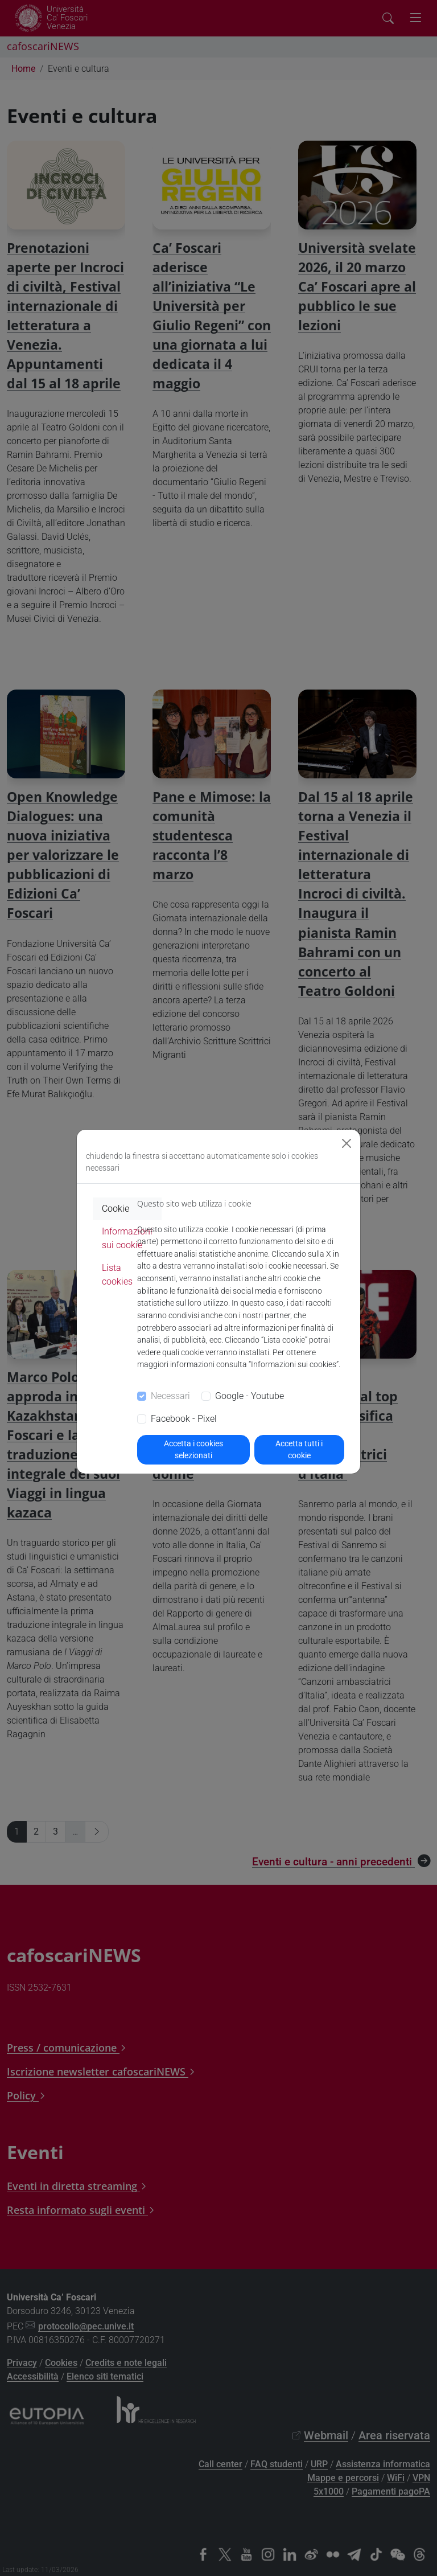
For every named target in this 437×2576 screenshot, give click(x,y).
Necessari (170, 1395)
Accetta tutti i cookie (299, 1449)
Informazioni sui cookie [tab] (127, 1238)
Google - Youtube (249, 1395)
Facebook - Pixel (184, 1418)
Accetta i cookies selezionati (193, 1449)
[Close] (346, 1143)
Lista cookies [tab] (117, 1274)
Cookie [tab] (115, 1208)
